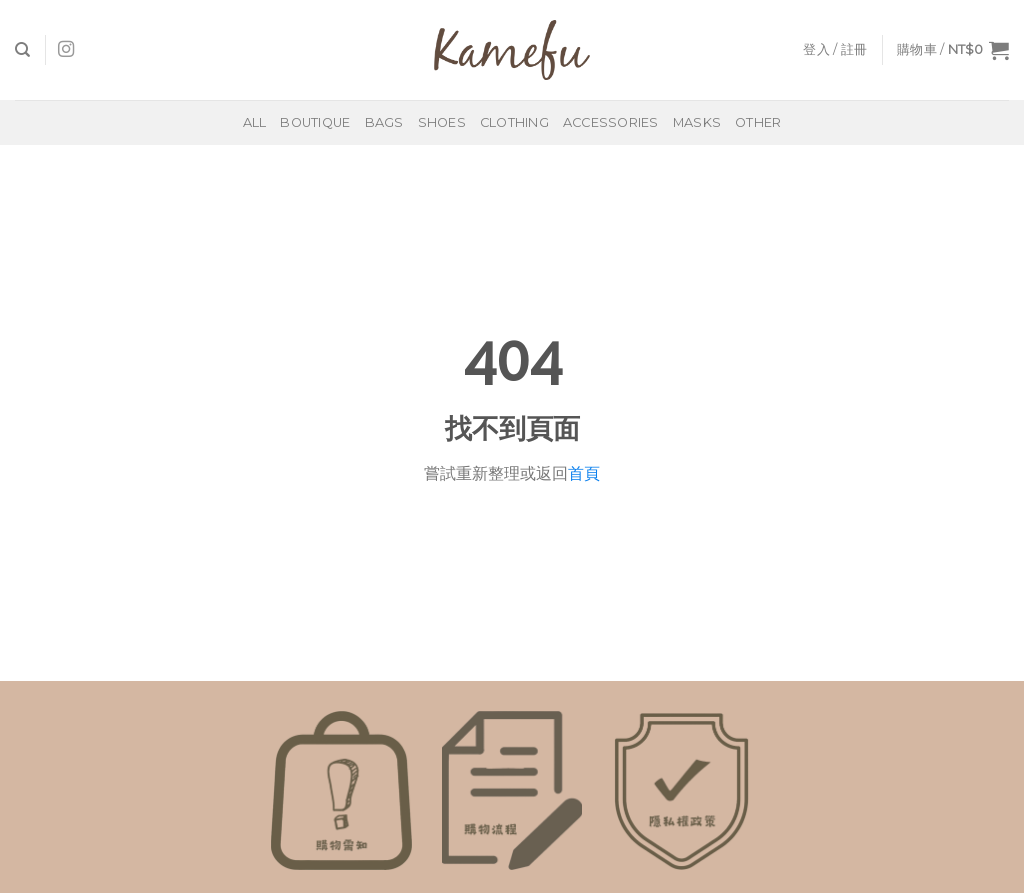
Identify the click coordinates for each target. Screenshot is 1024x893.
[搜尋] (22, 50)
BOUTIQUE (315, 122)
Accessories (611, 122)
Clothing (514, 122)
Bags (384, 122)
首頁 (584, 473)
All (255, 122)
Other (758, 122)
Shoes (442, 122)
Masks (697, 122)
